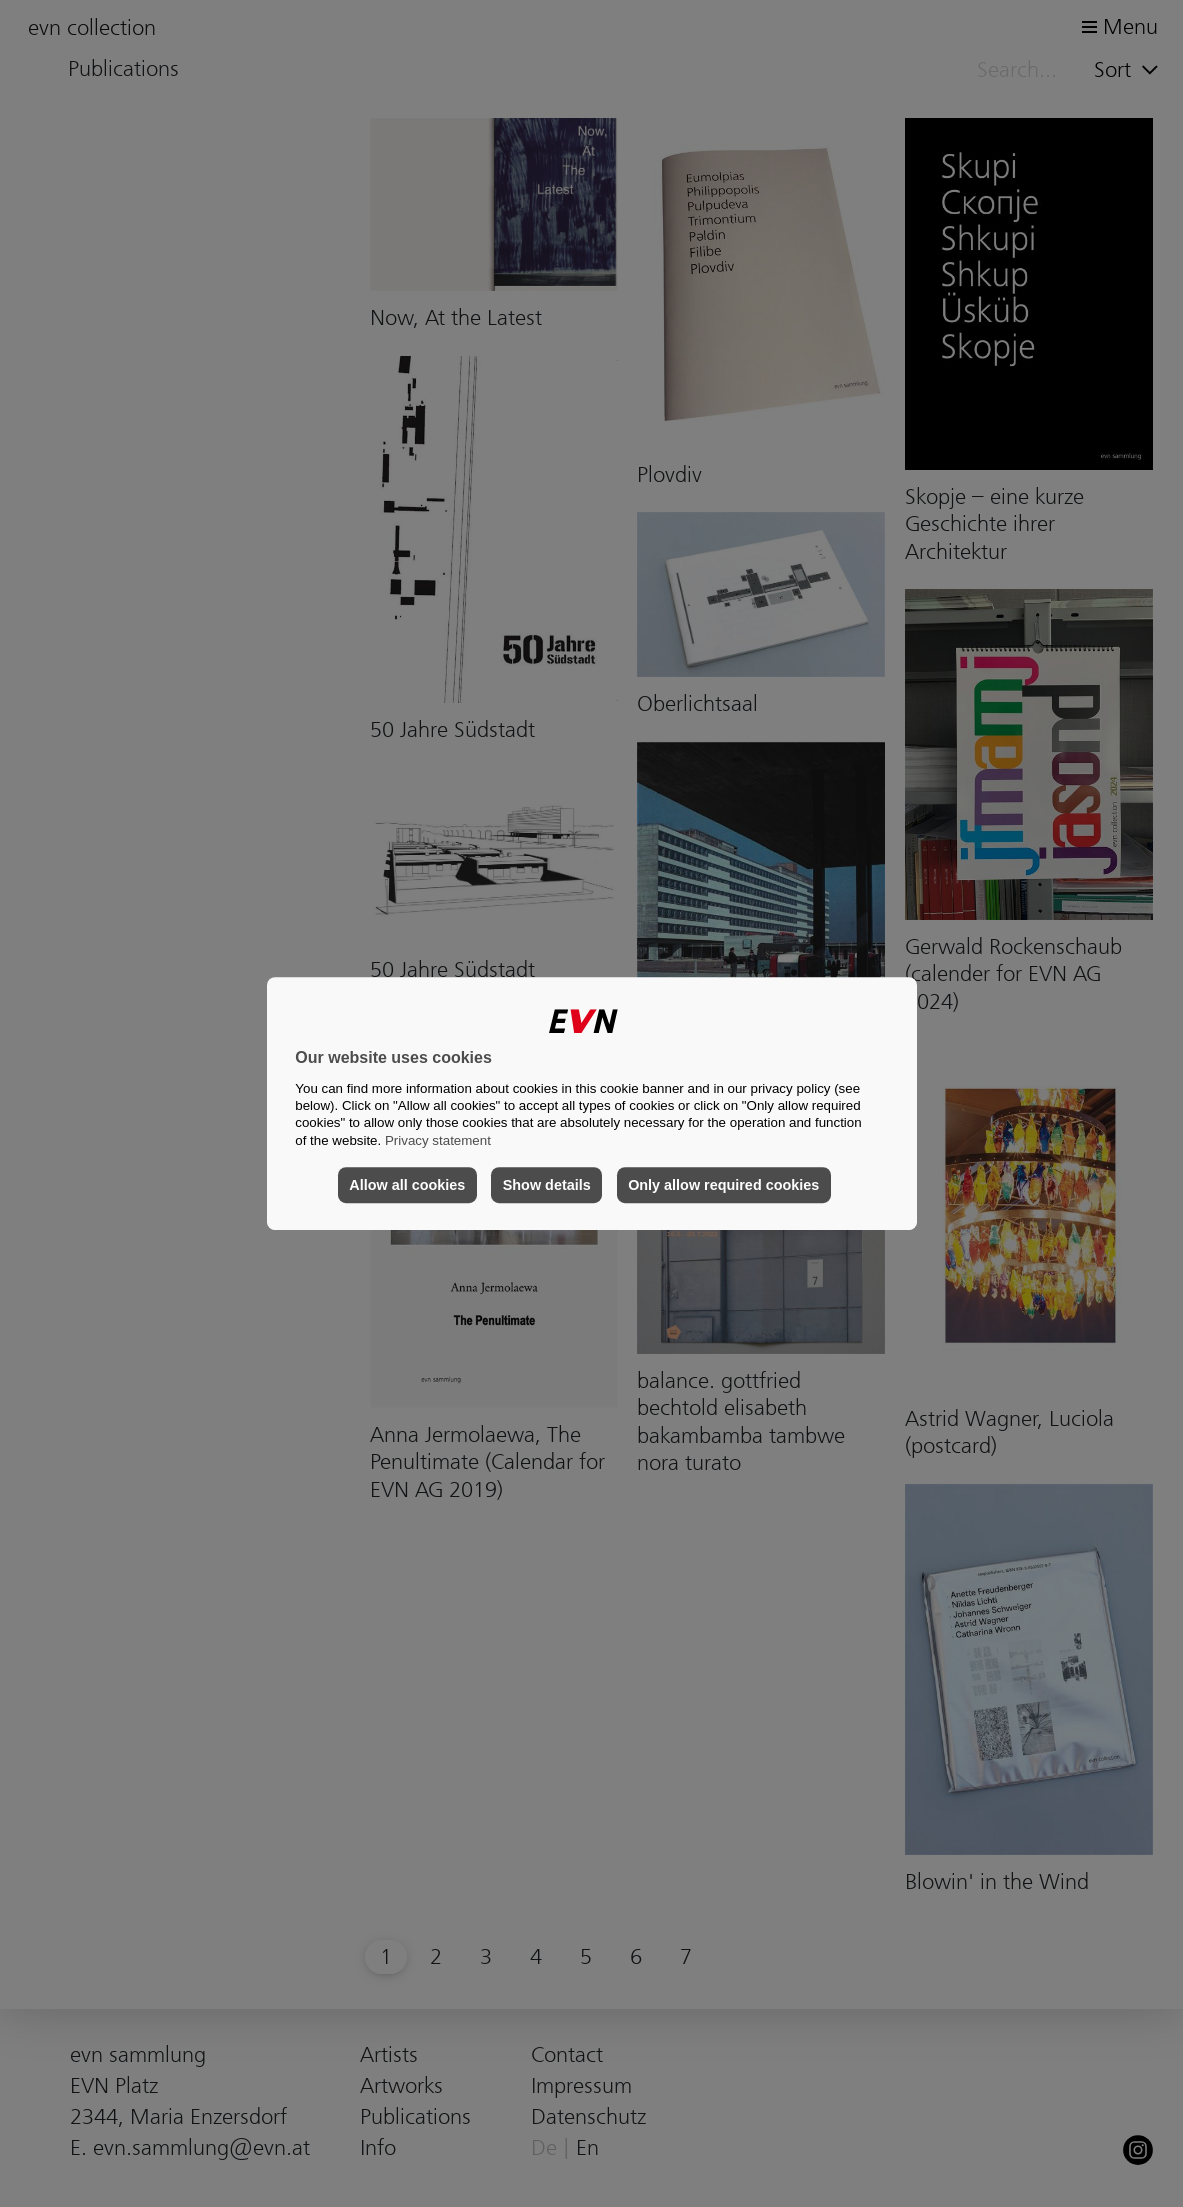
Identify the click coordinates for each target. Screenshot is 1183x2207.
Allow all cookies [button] (407, 1185)
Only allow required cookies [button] (723, 1185)
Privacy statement (438, 1140)
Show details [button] (547, 1185)
